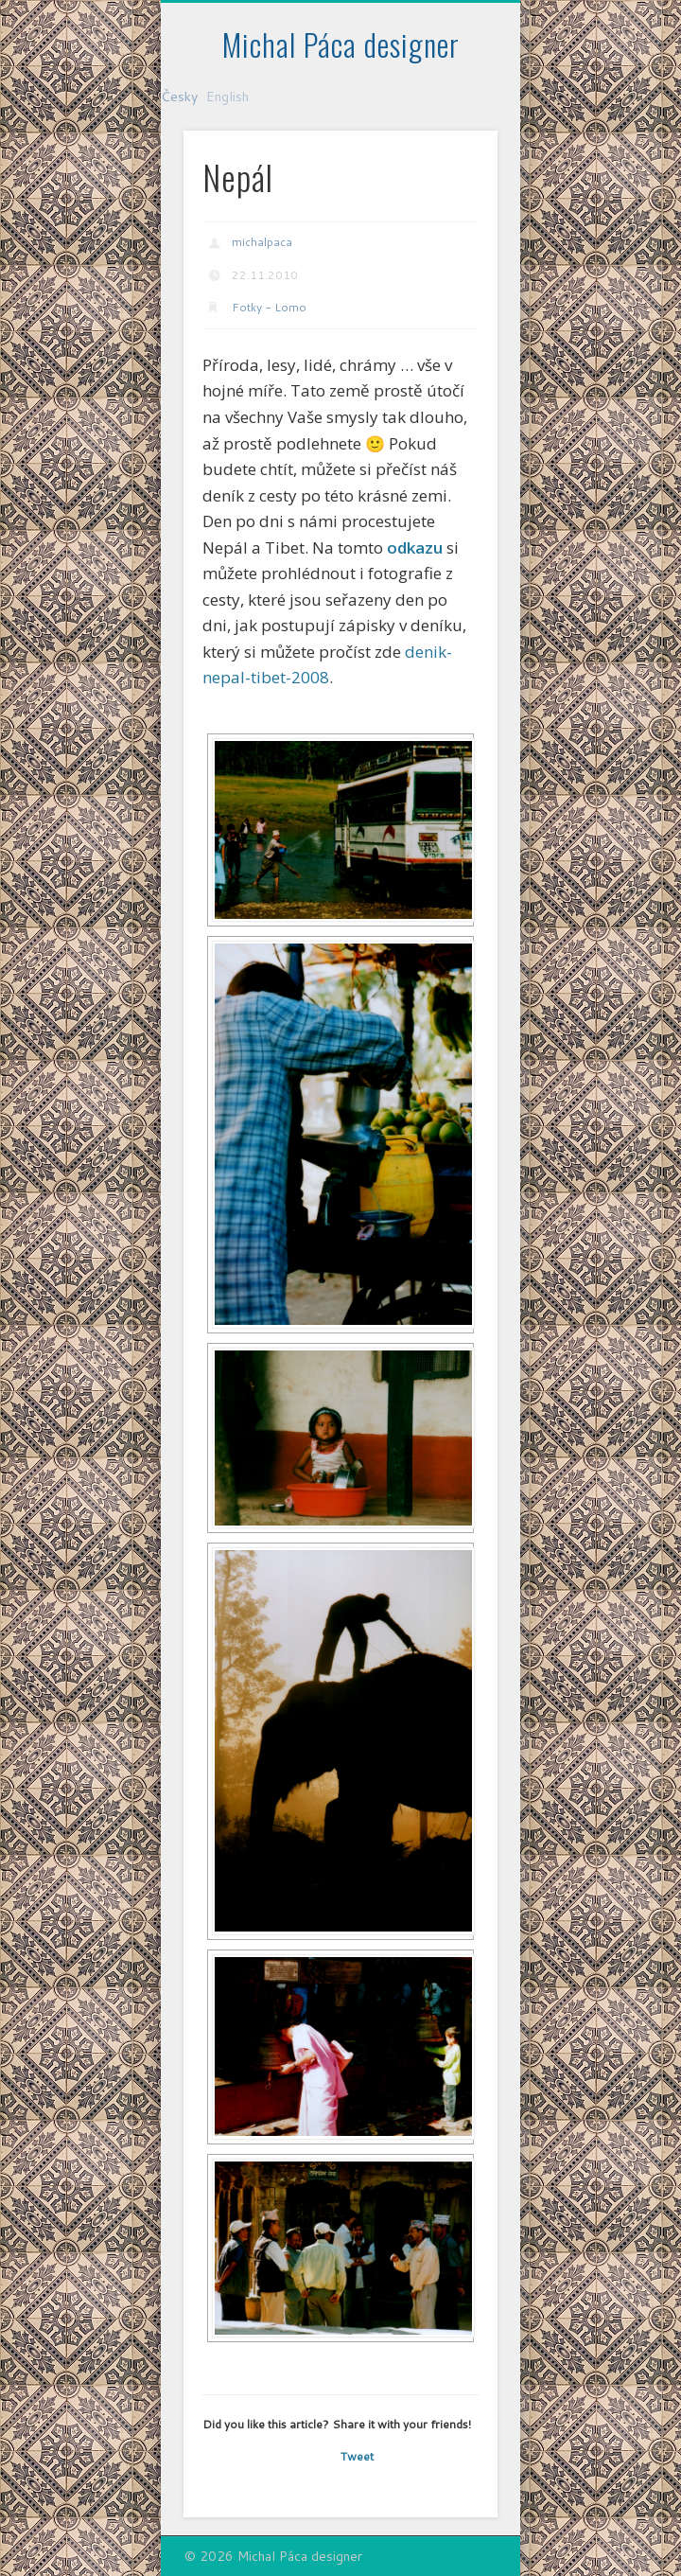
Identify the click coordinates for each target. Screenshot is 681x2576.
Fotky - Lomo (269, 307)
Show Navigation (451, 169)
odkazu (415, 547)
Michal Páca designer (341, 44)
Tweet (357, 2456)
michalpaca (262, 242)
